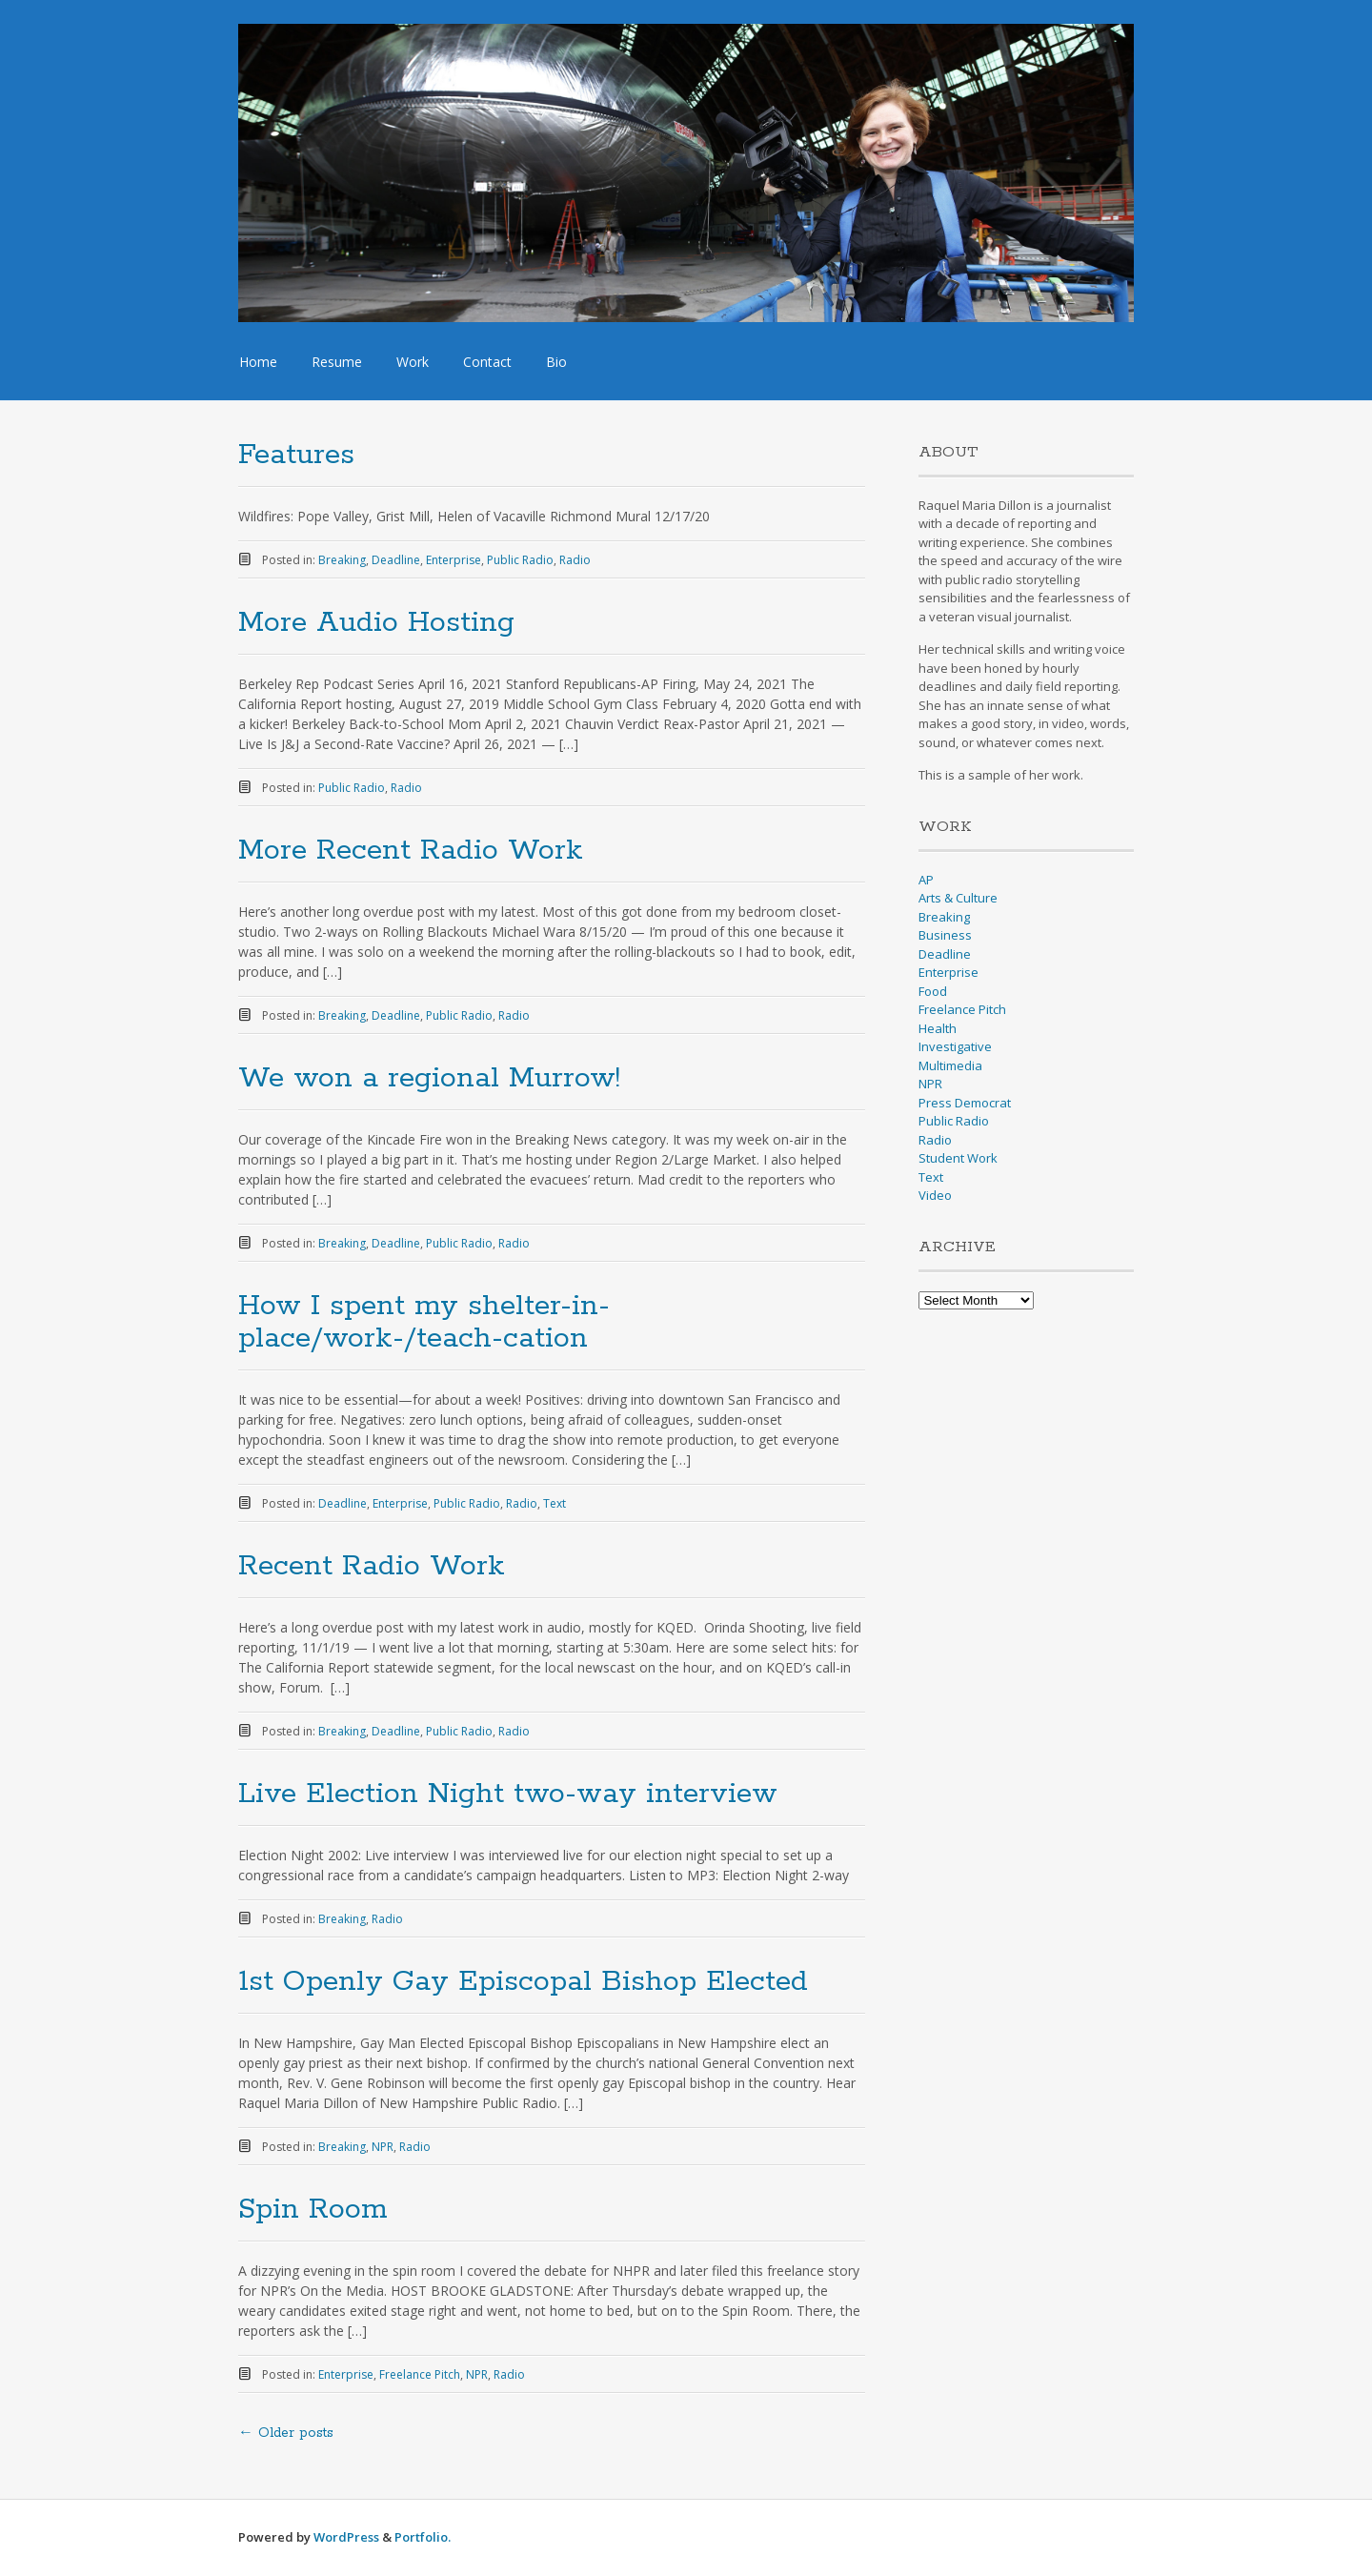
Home (258, 362)
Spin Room (312, 2209)
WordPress (346, 2537)
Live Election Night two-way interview (507, 1794)
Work (412, 362)
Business (945, 934)
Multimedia (950, 1065)
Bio (556, 362)
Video (935, 1195)
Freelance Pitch (419, 2374)
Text (554, 1503)
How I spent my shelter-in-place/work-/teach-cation (424, 1322)
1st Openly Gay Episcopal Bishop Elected (523, 1981)
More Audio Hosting (376, 622)
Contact (487, 362)
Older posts (285, 2433)
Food (932, 991)
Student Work (958, 1157)
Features (296, 455)
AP (926, 879)
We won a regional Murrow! (429, 1078)
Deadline (396, 560)
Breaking (342, 560)
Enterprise (453, 560)
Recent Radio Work (371, 1566)
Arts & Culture (958, 897)
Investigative (955, 1046)
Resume (337, 362)
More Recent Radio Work (410, 850)
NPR (382, 2147)
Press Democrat (964, 1102)
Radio (575, 560)
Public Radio (520, 560)
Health (937, 1028)
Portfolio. (422, 2537)
